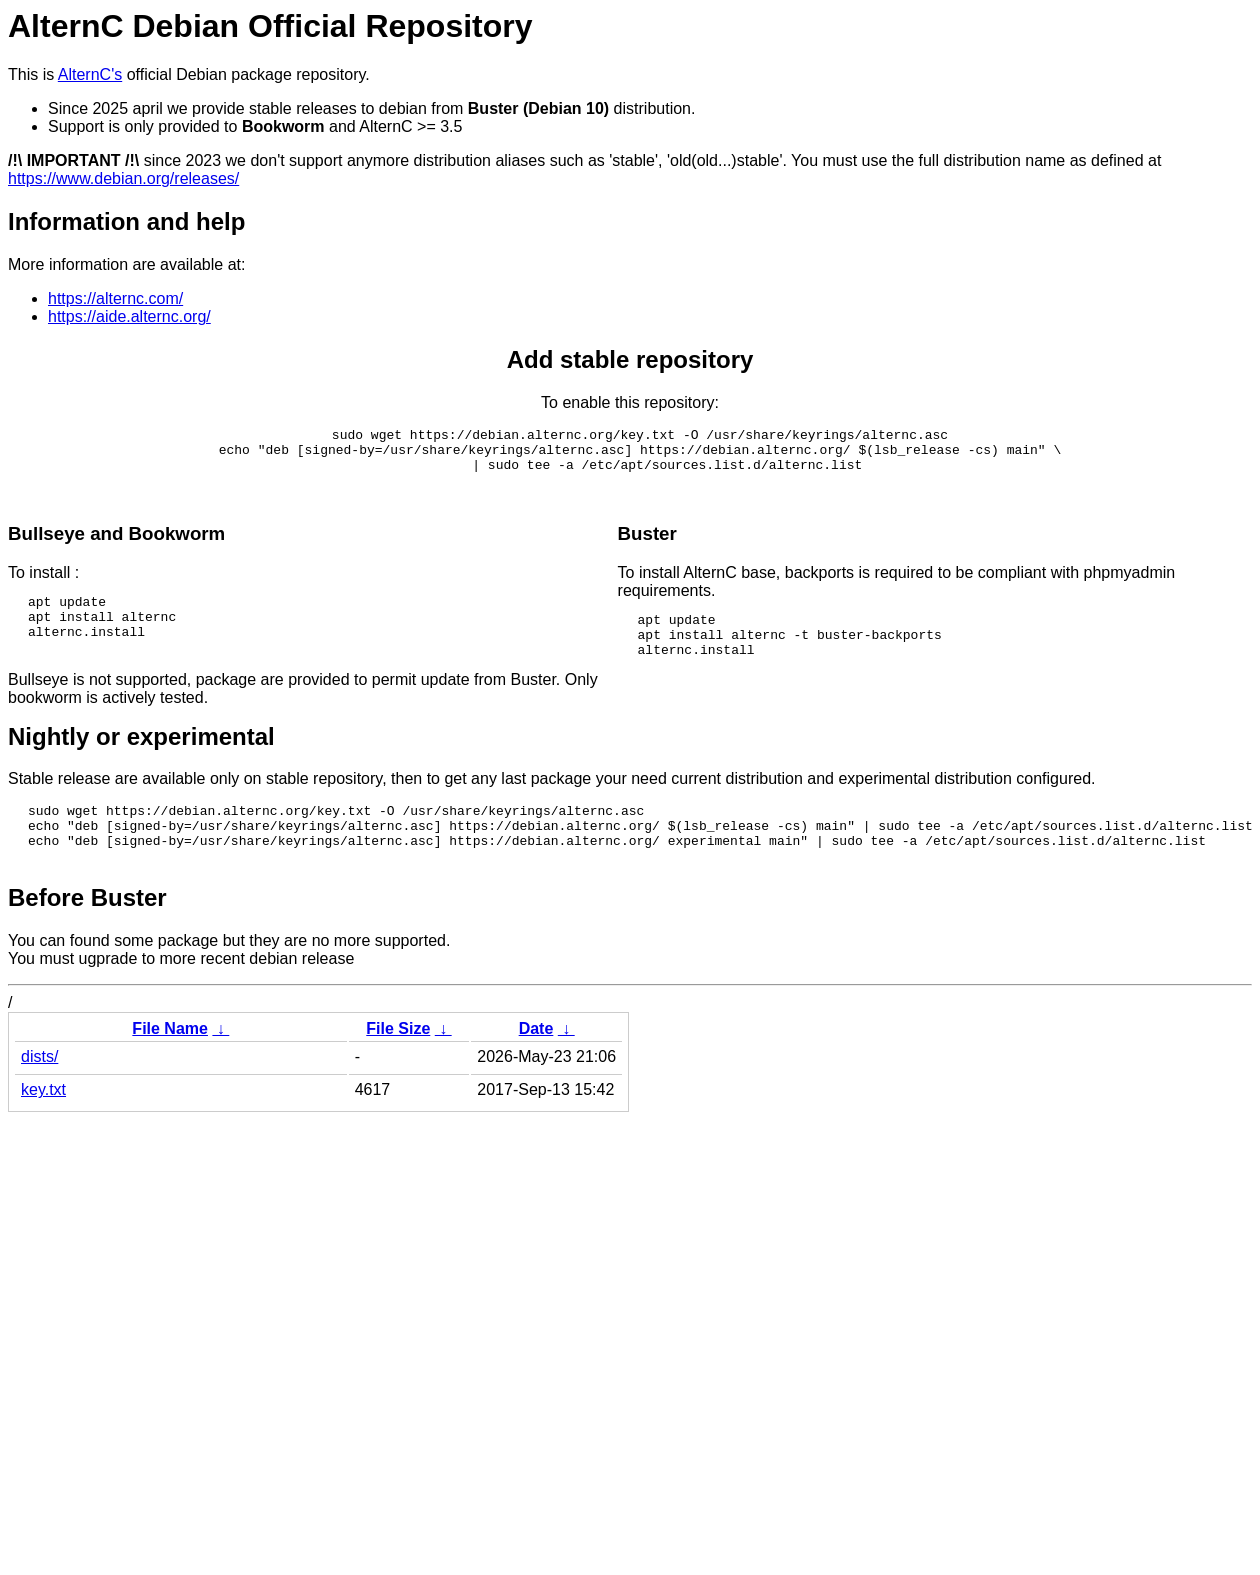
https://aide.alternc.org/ (129, 316)
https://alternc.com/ (115, 298)
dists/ (39, 1092)
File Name (170, 1064)
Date (536, 1064)
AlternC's (90, 74)
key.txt (43, 1125)
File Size (398, 1064)
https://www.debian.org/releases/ (123, 178)
